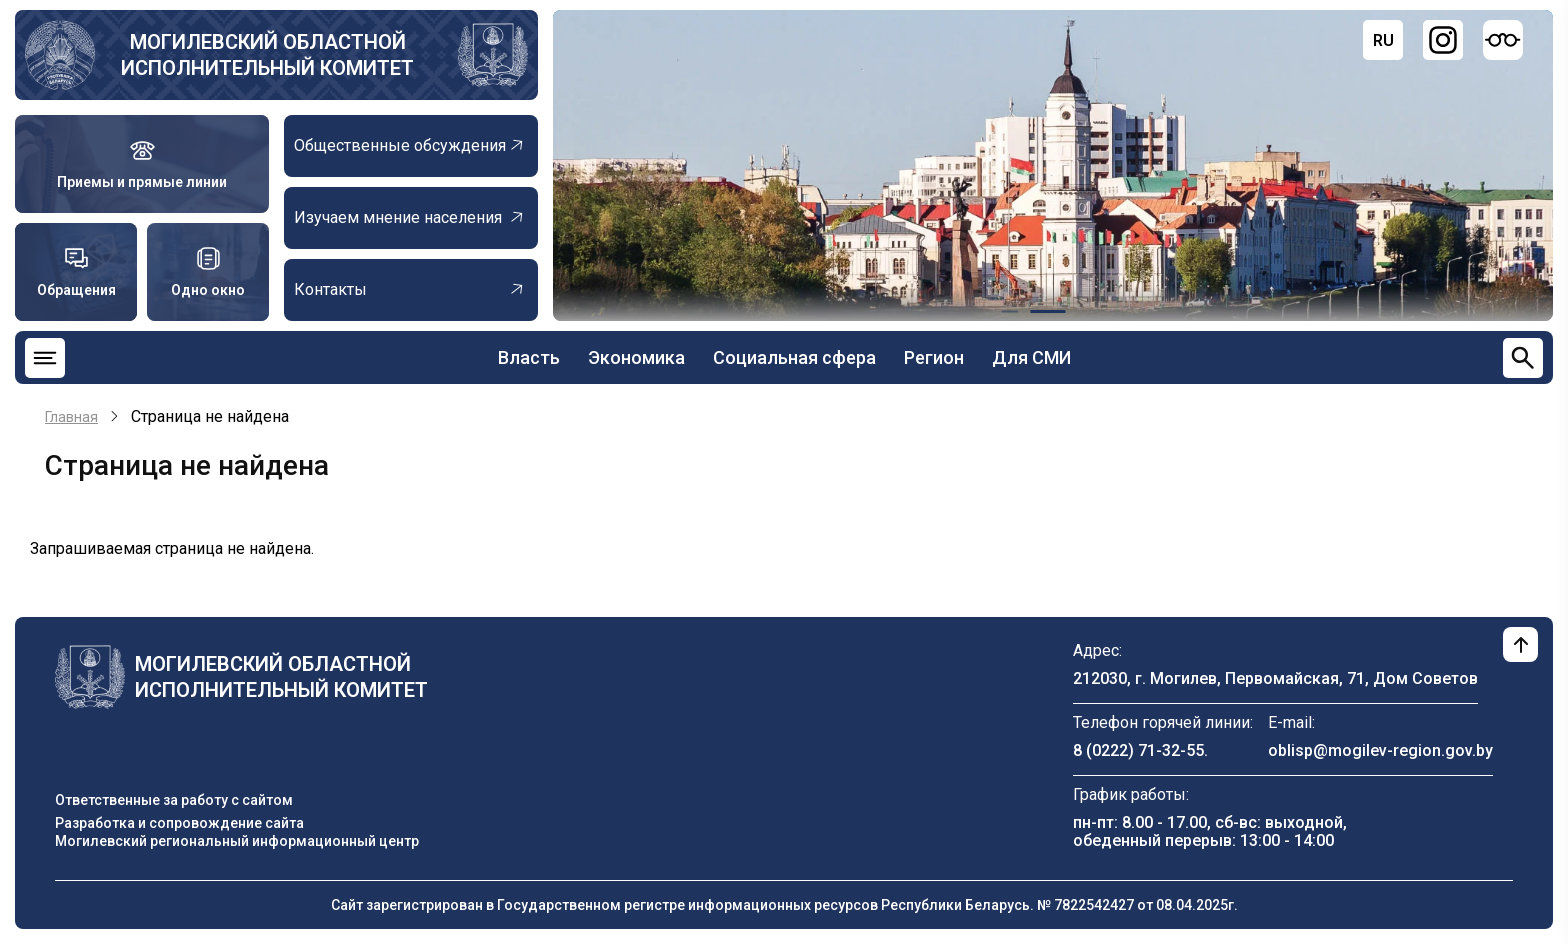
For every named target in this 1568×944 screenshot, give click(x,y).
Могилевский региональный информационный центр (237, 841)
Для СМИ (1031, 357)
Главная (71, 417)
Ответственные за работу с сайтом (174, 800)
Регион (934, 357)
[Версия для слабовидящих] (1503, 40)
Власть (529, 357)
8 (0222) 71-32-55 (1138, 750)
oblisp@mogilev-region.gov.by (1380, 750)
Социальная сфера (794, 357)
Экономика (636, 357)
